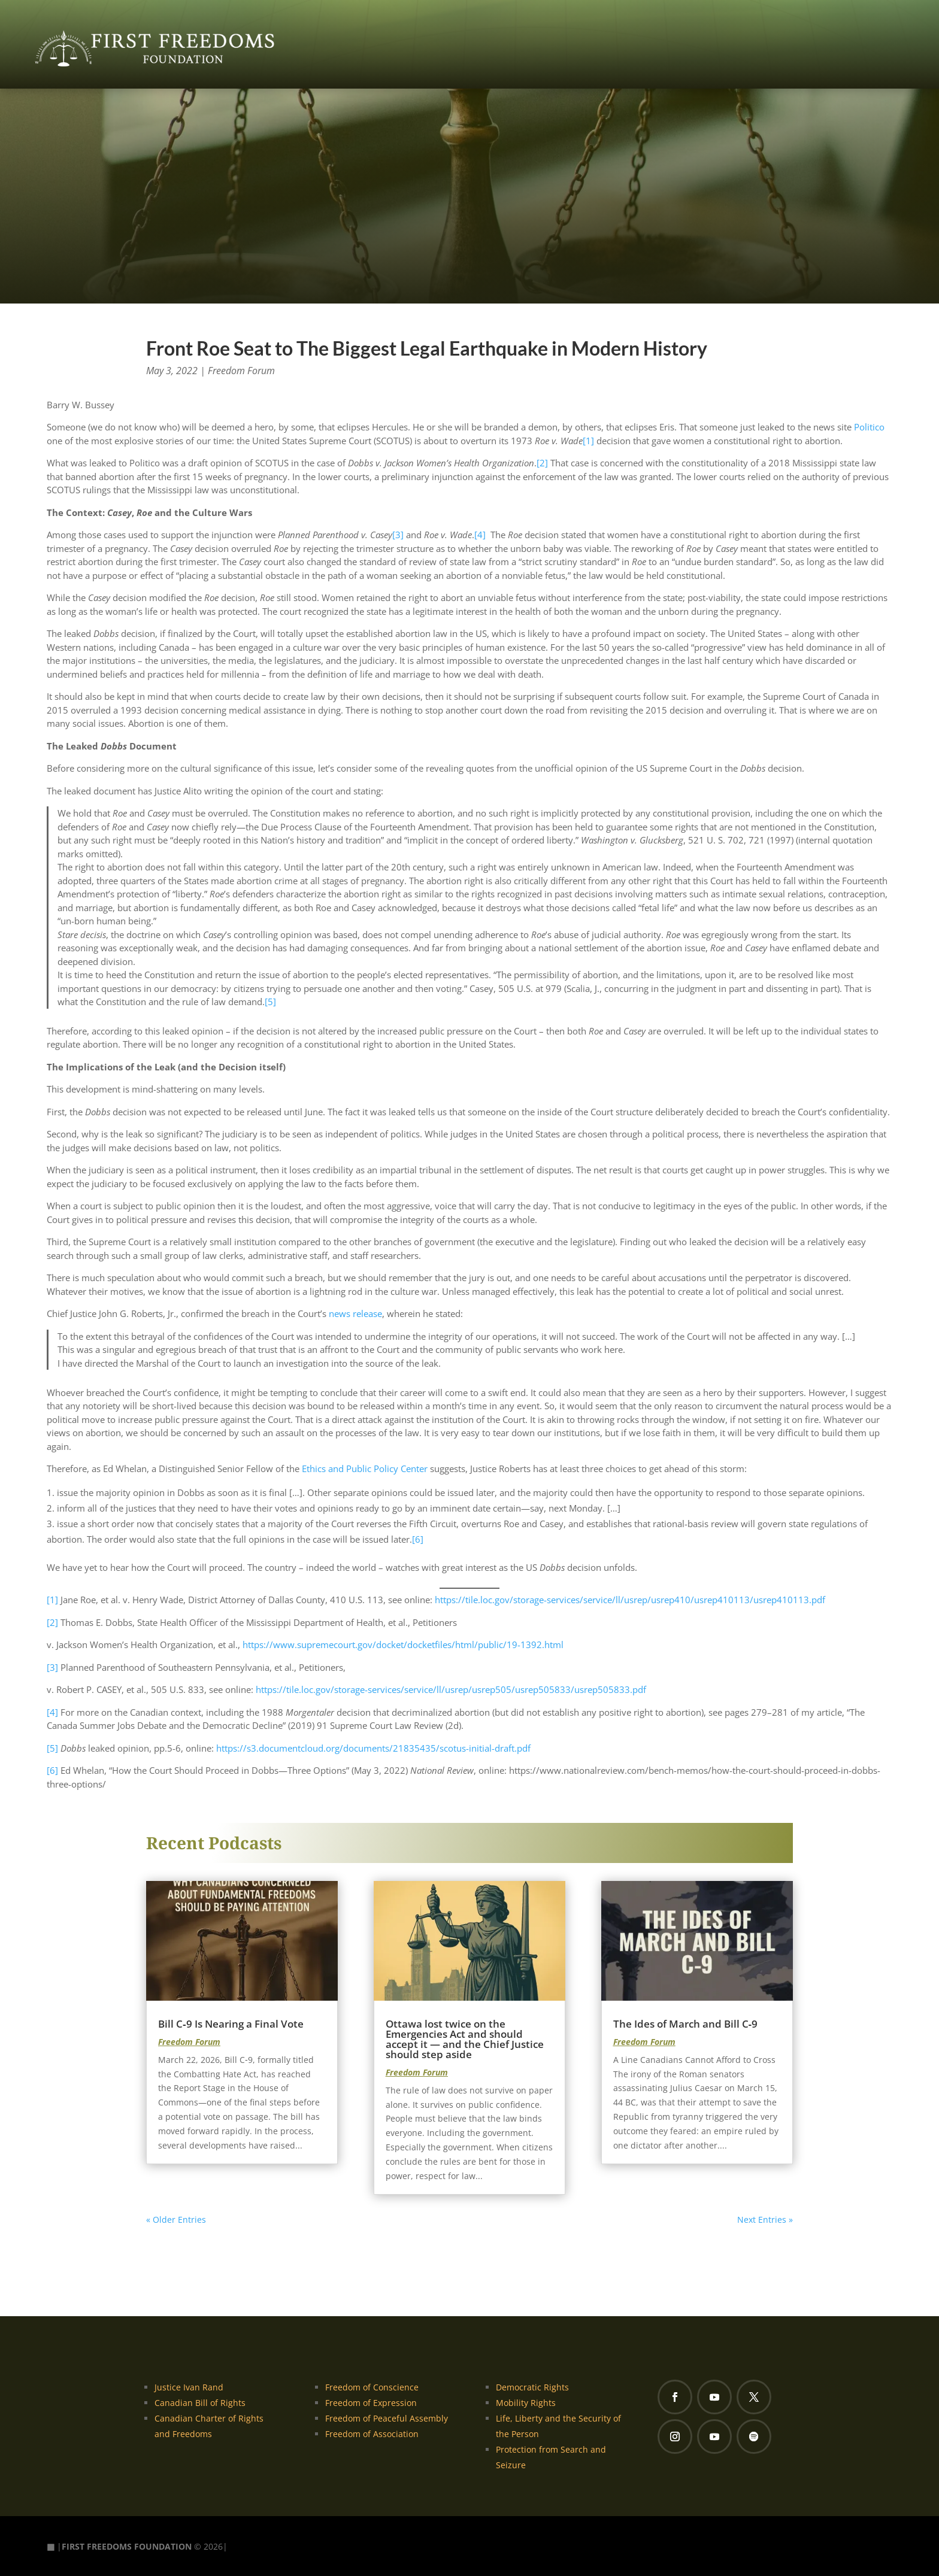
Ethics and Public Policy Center (365, 1468)
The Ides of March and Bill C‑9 (685, 2024)
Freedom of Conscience (372, 2387)
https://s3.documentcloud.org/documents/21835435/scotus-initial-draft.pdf (373, 1748)
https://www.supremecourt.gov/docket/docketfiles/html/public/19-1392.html (403, 1644)
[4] (480, 535)
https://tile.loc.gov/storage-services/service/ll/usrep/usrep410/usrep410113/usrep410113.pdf (630, 1600)
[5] (270, 1002)
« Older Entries (176, 2219)
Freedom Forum (241, 370)
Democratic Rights (532, 2387)
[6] (417, 1539)
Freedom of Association (372, 2434)
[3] (398, 535)
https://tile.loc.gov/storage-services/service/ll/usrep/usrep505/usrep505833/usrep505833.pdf (451, 1689)
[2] (542, 463)
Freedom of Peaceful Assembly (386, 2418)
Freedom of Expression (371, 2402)
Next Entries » (765, 2219)
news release (355, 1313)
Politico (869, 427)
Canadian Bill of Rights (200, 2402)
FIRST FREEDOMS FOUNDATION (127, 2546)
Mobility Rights (526, 2402)
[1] (588, 441)
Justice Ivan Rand (189, 2387)
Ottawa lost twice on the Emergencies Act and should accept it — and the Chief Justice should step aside (465, 2039)
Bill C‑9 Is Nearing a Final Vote (231, 2024)
